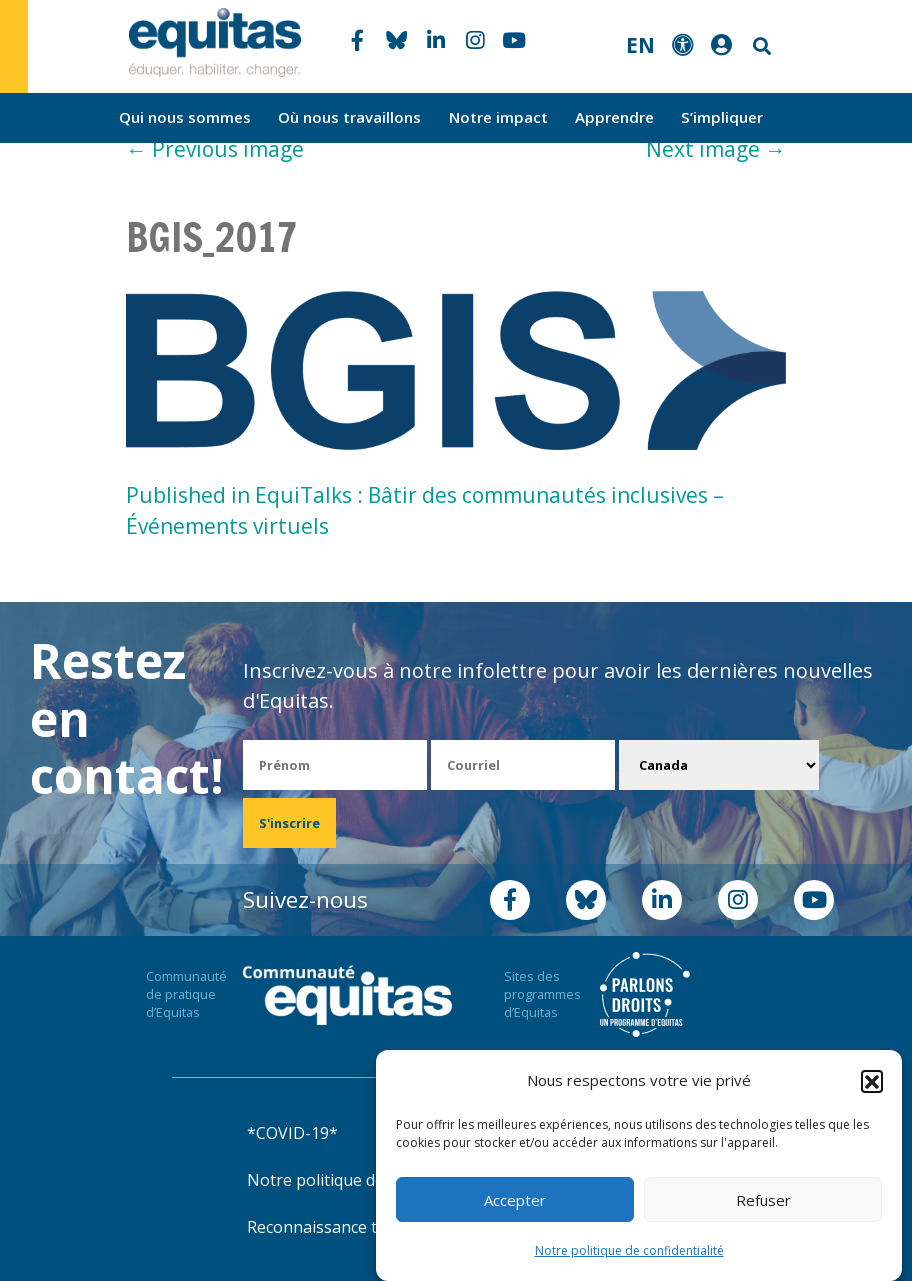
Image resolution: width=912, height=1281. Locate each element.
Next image (716, 149)
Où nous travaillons (349, 117)
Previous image (215, 149)
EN (640, 45)
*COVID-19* (292, 1133)
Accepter (515, 1200)
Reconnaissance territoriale (350, 1227)
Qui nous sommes (185, 117)
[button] (872, 1081)
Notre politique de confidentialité (629, 1250)
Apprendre (614, 117)
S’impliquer (722, 117)
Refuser (763, 1200)
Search (760, 46)
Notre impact (498, 117)
